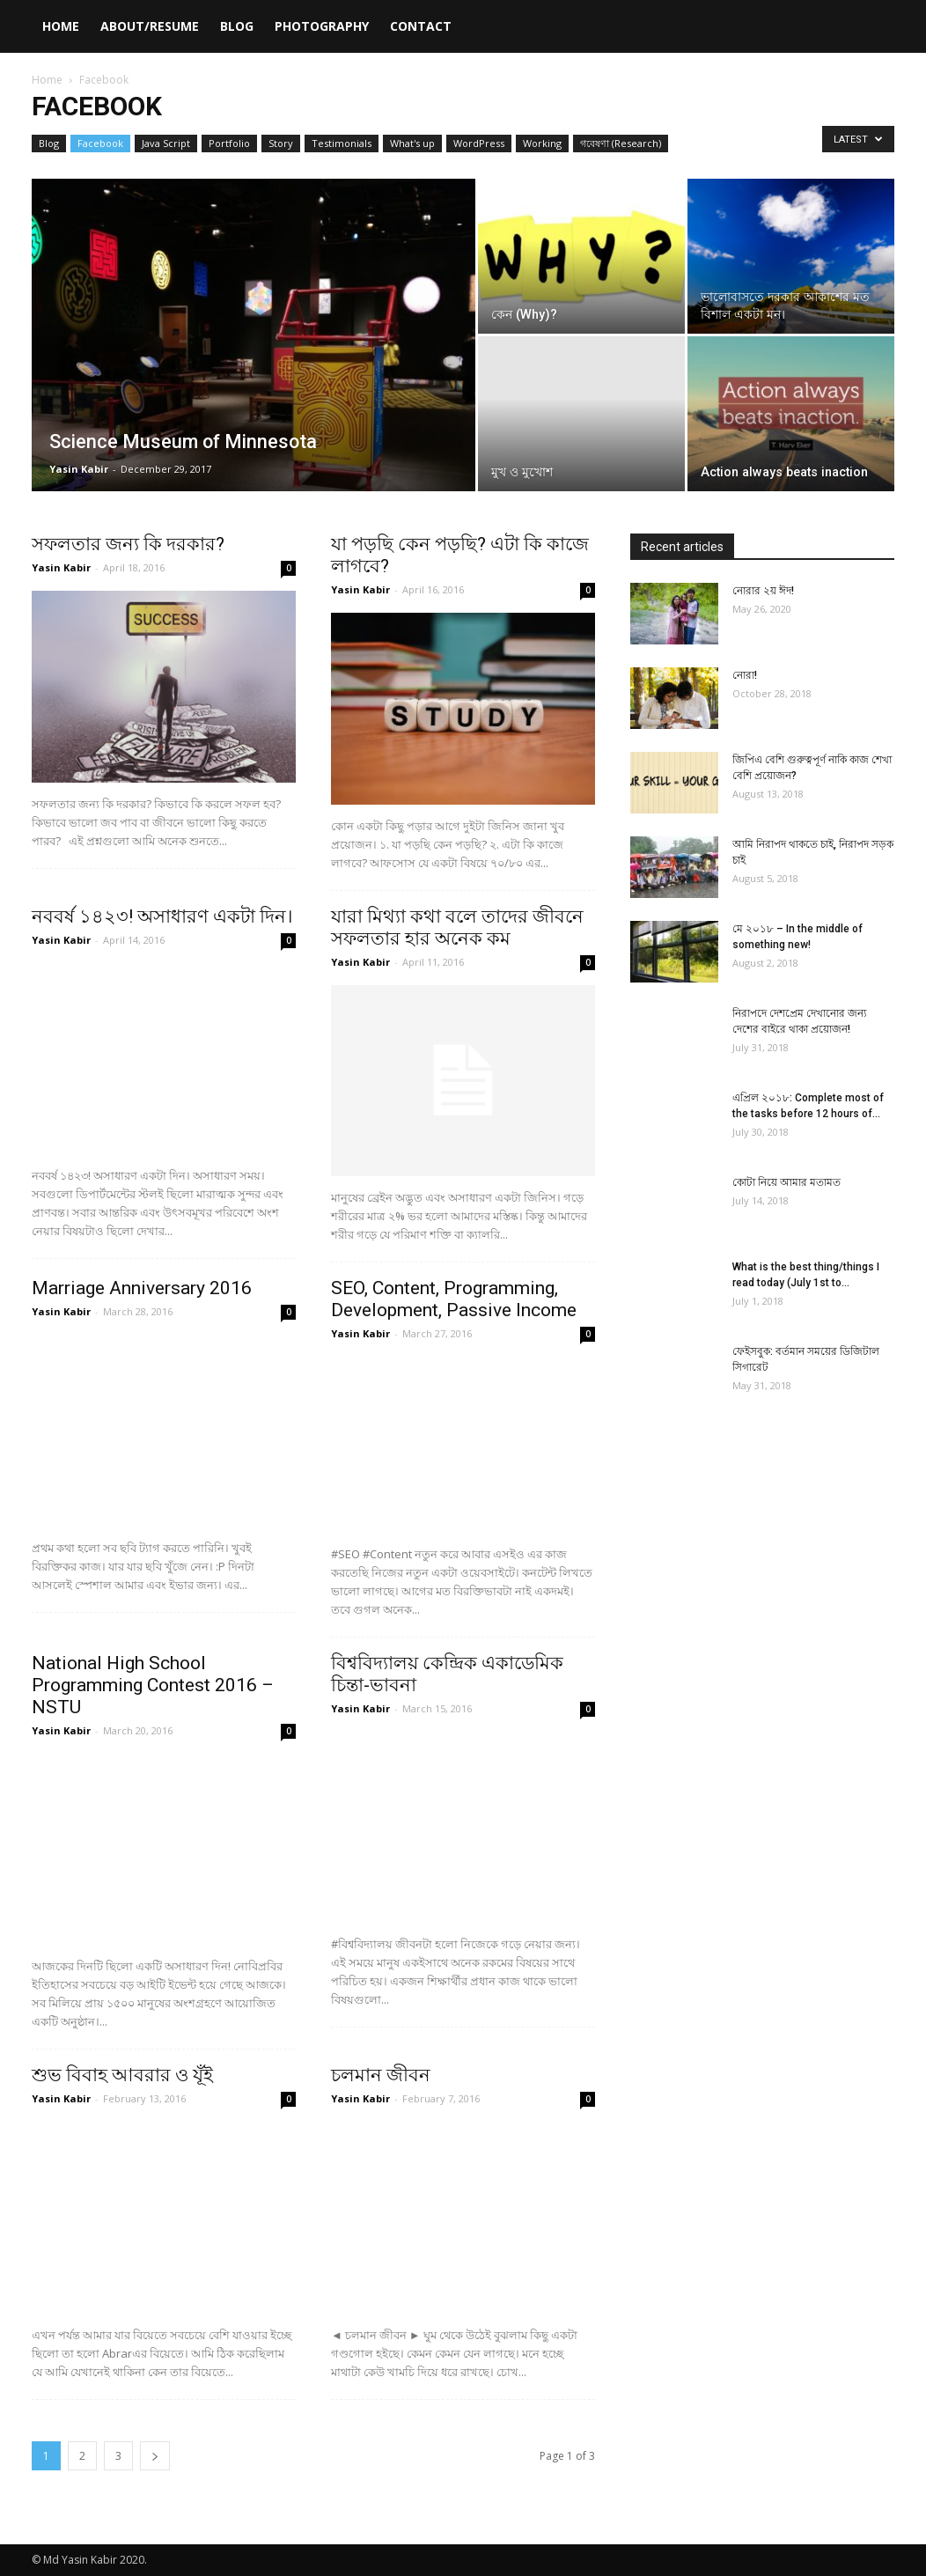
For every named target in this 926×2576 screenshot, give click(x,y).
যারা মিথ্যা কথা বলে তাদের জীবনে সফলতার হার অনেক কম (457, 927)
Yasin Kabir (78, 468)
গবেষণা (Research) (620, 143)
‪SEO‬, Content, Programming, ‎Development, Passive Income (454, 1299)
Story (280, 143)
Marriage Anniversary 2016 (142, 1288)
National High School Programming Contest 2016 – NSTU (153, 1685)
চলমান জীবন (380, 2075)
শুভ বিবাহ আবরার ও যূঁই (122, 2075)
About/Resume (149, 26)
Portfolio (229, 143)
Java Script (166, 143)
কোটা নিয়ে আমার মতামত (786, 1182)
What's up (412, 143)
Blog (237, 26)
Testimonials (341, 143)
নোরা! (744, 675)
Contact (421, 26)
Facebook (100, 143)
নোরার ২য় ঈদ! (763, 591)
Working (542, 143)
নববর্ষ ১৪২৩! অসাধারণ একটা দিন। (162, 916)
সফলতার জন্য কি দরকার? (128, 544)
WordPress (478, 143)
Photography (322, 26)
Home (60, 26)
